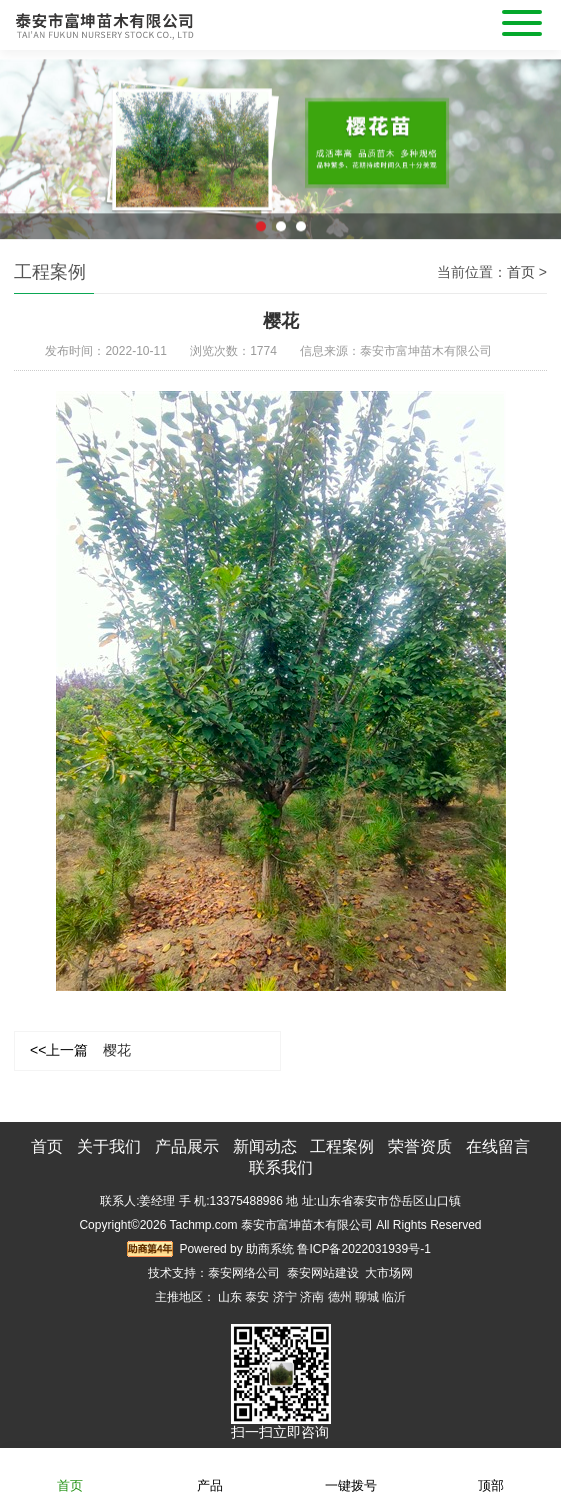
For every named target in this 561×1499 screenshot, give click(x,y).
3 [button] (301, 233)
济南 (312, 1297)
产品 (210, 1472)
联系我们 (281, 1167)
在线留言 (498, 1146)
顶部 (491, 1472)
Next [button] (535, 142)
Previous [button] (26, 142)
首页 (521, 272)
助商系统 (270, 1249)
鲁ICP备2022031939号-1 (363, 1249)
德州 (340, 1297)
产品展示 (187, 1146)
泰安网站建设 (323, 1273)
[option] (280, 157)
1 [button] (261, 233)
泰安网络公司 (244, 1273)
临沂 (394, 1297)
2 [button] (281, 233)
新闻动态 (265, 1146)
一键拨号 (351, 1472)
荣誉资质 (420, 1146)
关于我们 (109, 1146)
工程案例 (342, 1146)
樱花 (80, 1050)
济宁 (285, 1297)
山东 (230, 1297)
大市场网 (389, 1273)
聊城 (367, 1297)
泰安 (257, 1297)
